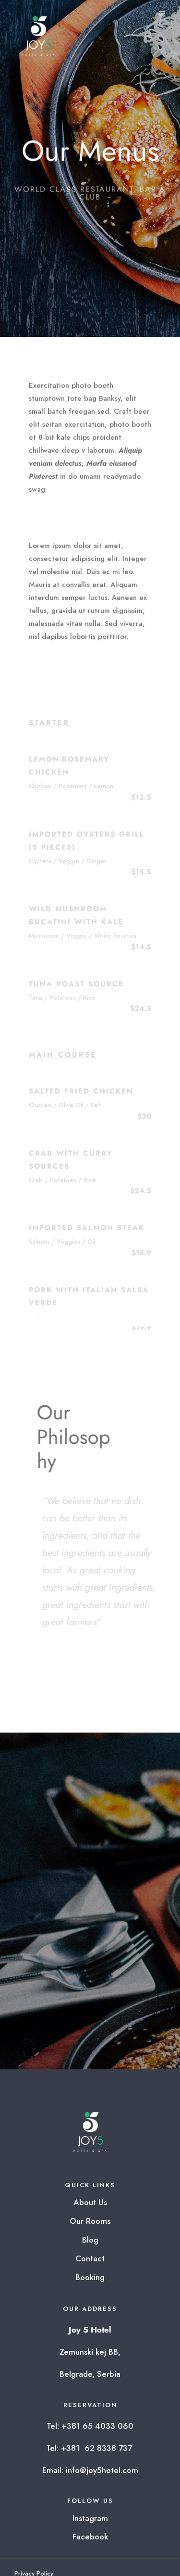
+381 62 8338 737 (97, 2448)
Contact (90, 2258)
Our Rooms (90, 2221)
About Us (90, 2202)
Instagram (90, 2518)
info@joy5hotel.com (102, 2470)
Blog (90, 2239)
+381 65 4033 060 (97, 2426)
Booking (90, 2277)
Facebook (90, 2536)
